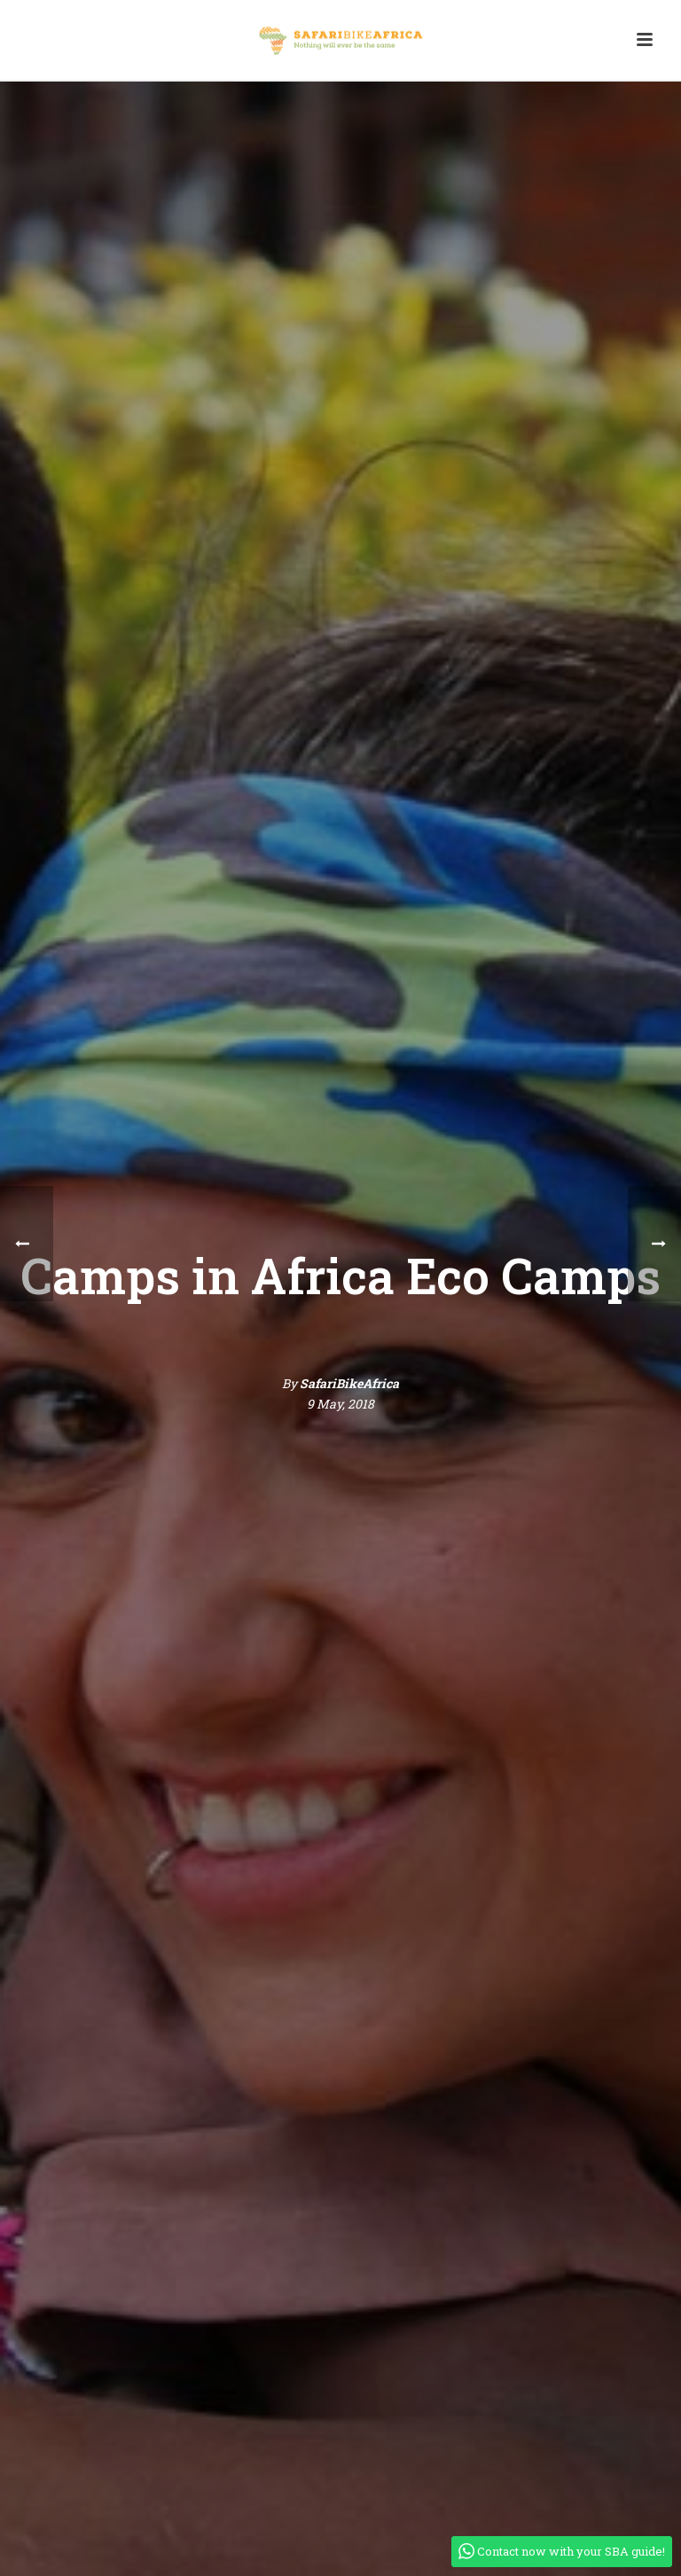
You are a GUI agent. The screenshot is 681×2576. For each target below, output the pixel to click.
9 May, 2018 (340, 1403)
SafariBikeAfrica (349, 1383)
